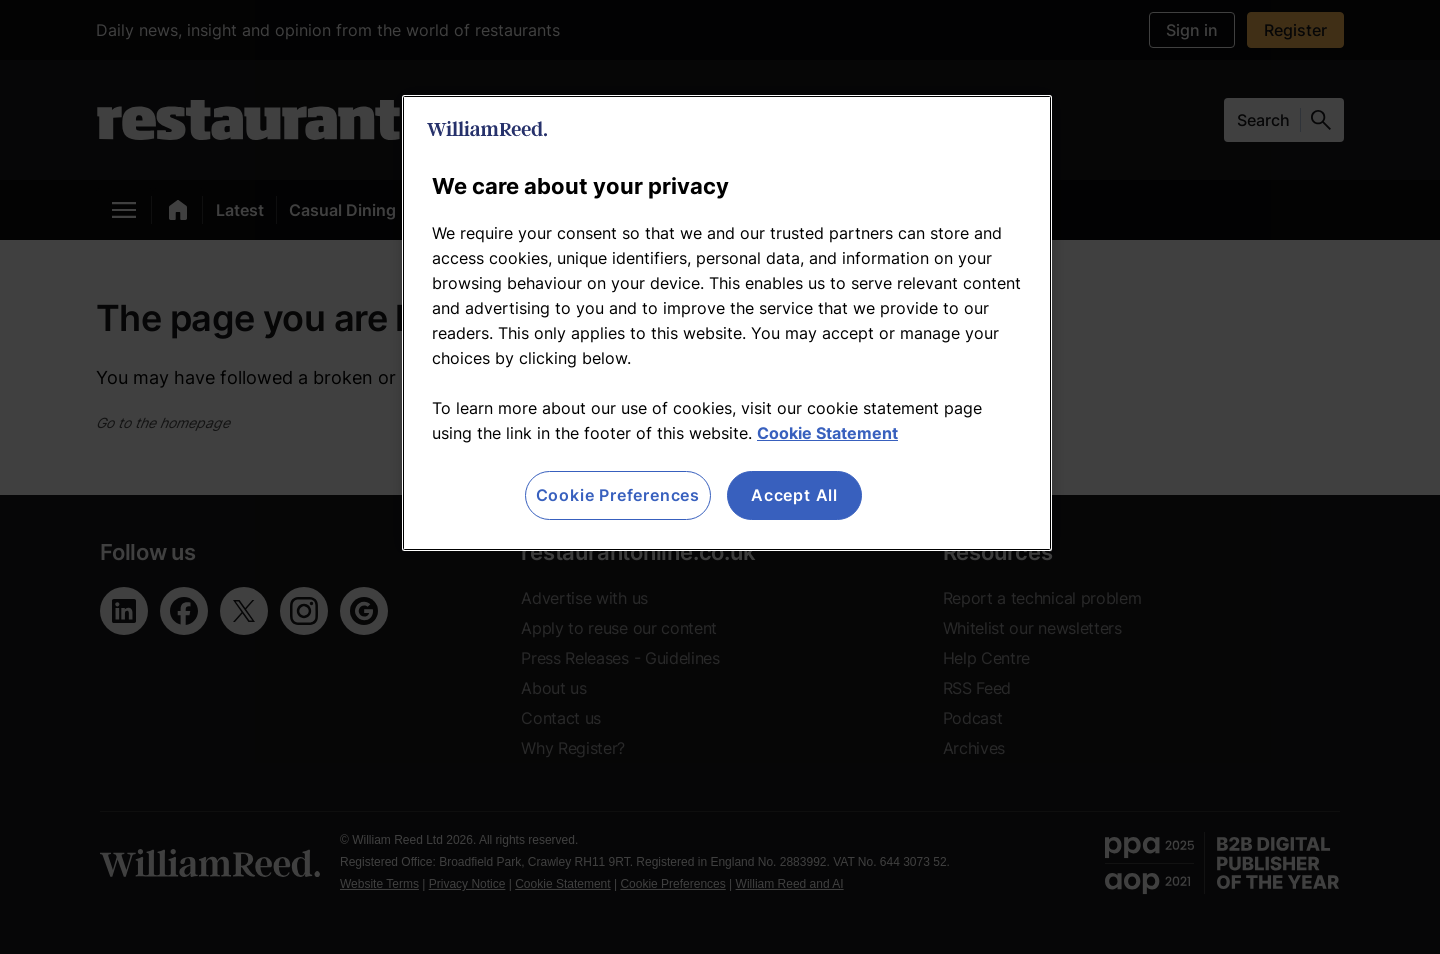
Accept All (794, 495)
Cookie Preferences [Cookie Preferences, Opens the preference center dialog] (618, 495)
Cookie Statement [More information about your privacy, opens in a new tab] (827, 433)
